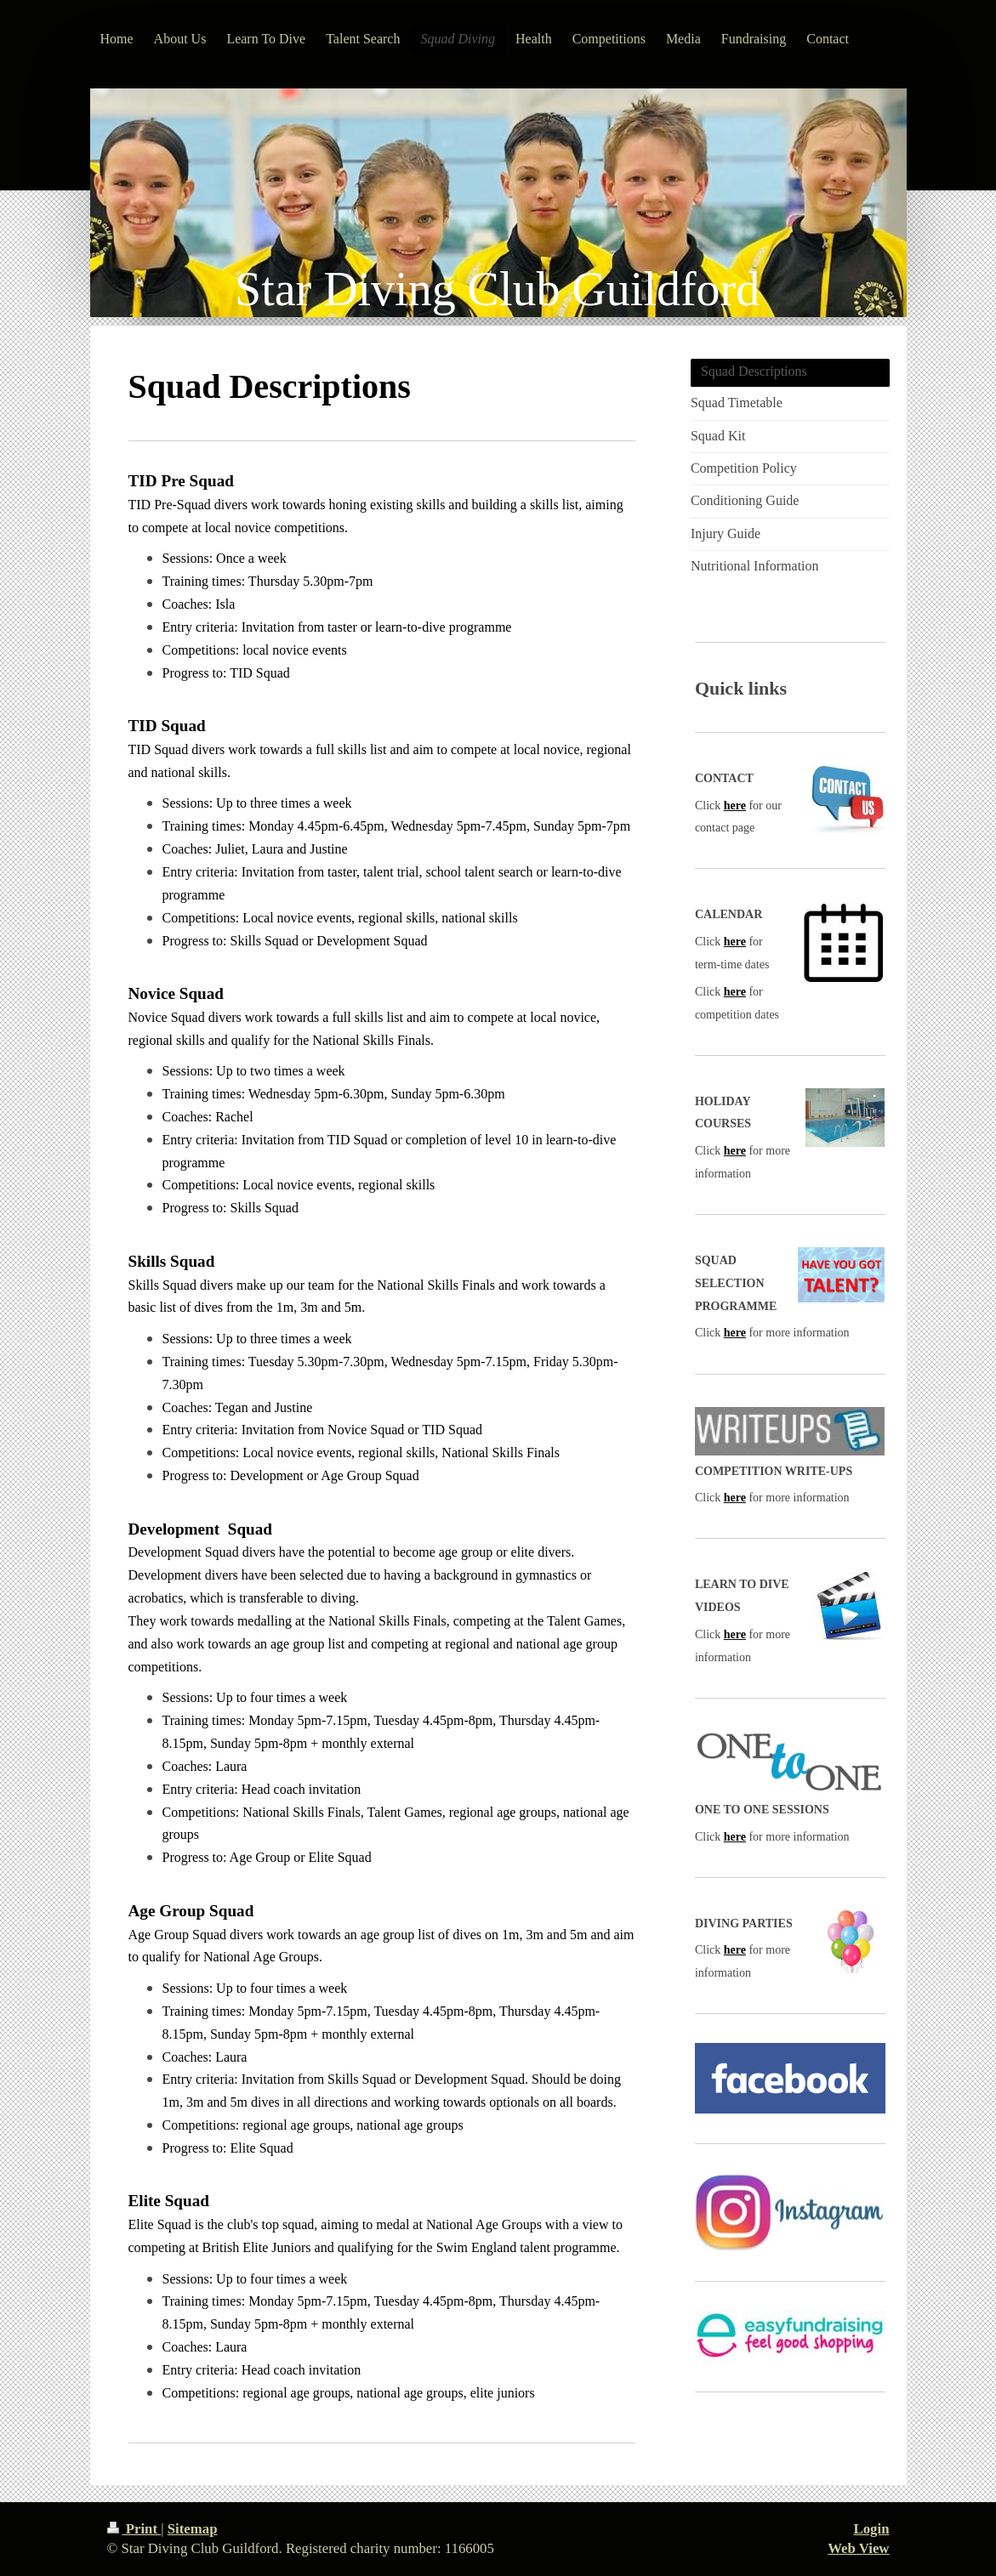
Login (872, 2529)
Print (134, 2529)
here (735, 805)
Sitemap (193, 2529)
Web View (858, 2548)
